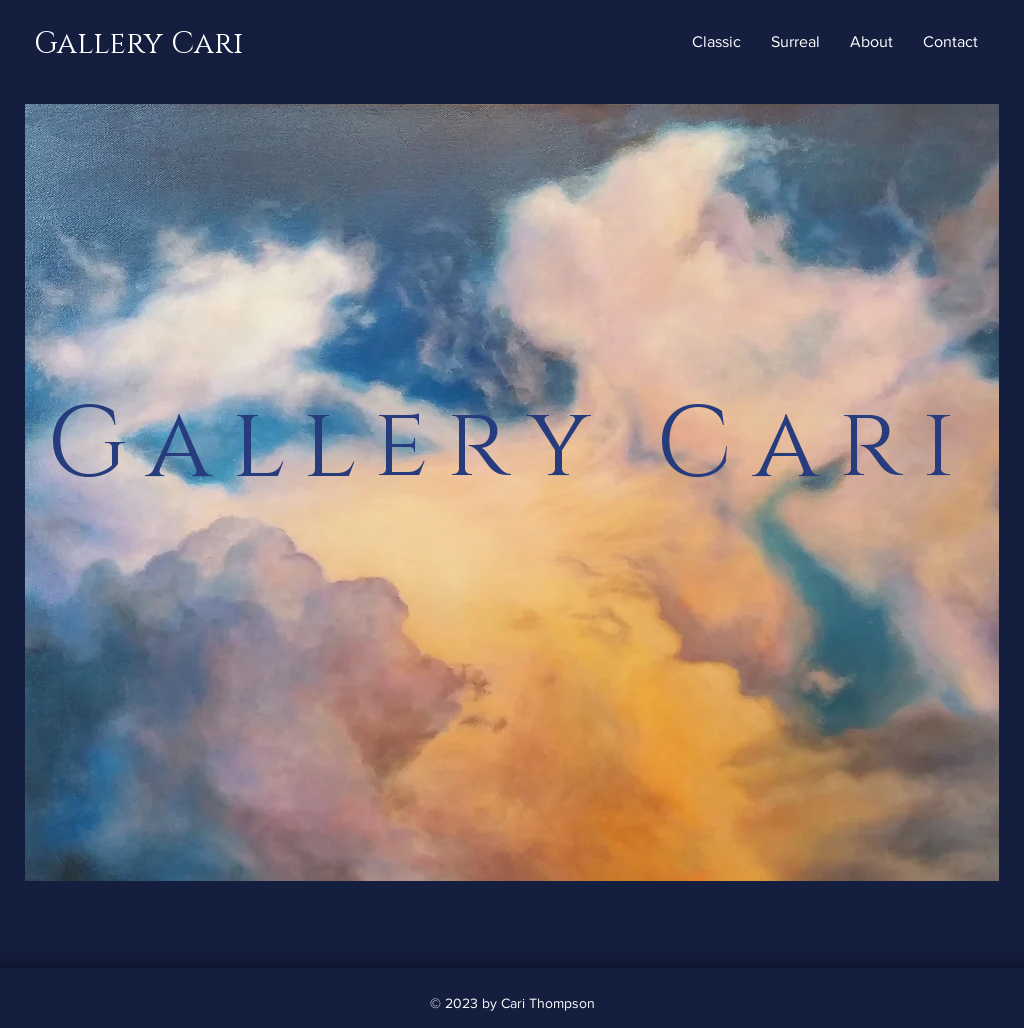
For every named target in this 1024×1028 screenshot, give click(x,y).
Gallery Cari (138, 44)
